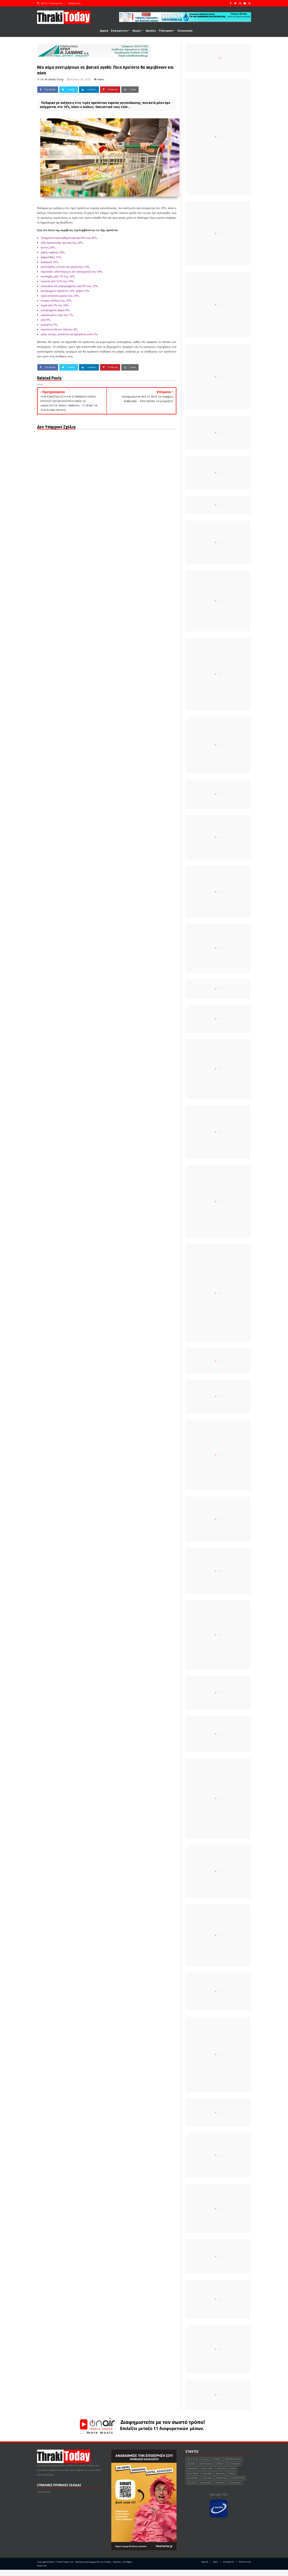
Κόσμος (217, 2459)
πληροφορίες (237, 2478)
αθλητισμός (205, 2464)
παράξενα (207, 2478)
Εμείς (215, 2562)
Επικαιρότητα (119, 30)
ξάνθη (231, 2473)
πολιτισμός (205, 2483)
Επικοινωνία (185, 30)
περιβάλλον (221, 2478)
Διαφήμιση (74, 3)
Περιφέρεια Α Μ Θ (233, 2459)
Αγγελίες (151, 30)
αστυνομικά (234, 2464)
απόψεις (219, 2464)
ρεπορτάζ (220, 2483)
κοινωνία (207, 2473)
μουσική (220, 2473)
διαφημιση (192, 2468)
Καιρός (136, 30)
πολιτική (191, 2483)
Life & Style (192, 2459)
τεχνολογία (235, 2483)
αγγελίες (191, 2464)
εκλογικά (221, 2468)
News (101, 79)
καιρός (232, 2468)
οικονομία (192, 2478)
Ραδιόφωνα (166, 30)
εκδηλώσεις (207, 2468)
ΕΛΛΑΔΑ (205, 2459)
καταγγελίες (193, 2473)
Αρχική (104, 30)
